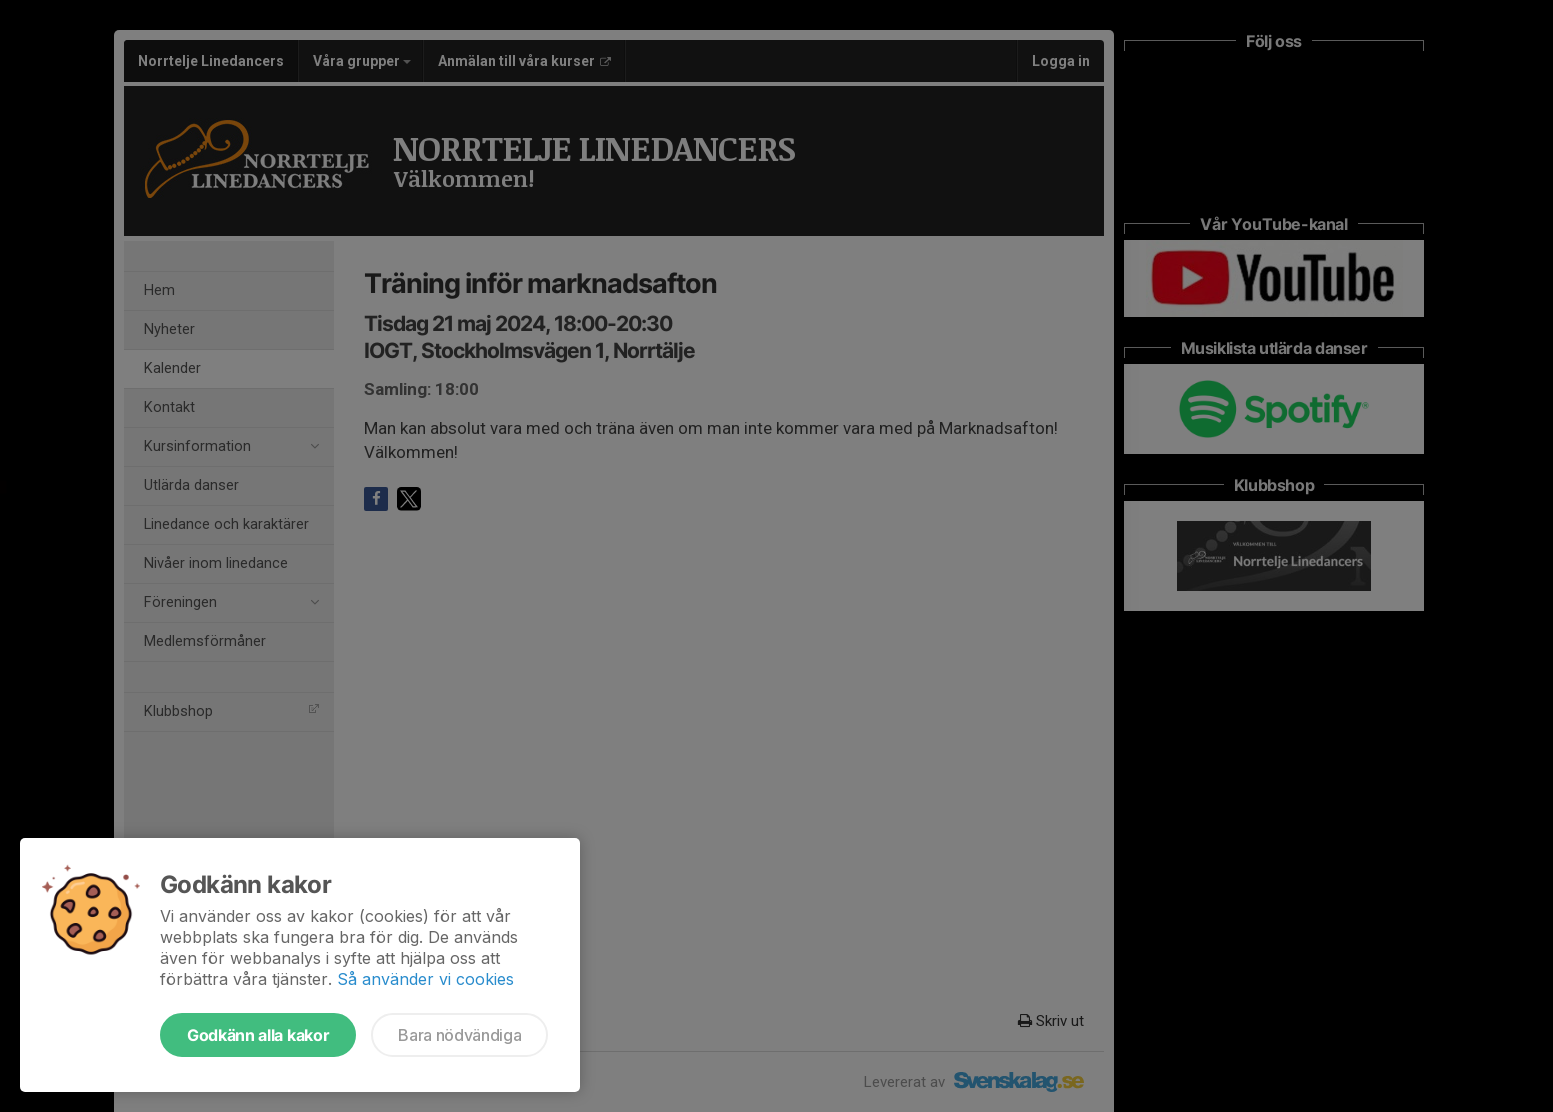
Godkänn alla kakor (258, 1035)
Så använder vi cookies (425, 979)
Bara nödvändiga (459, 1035)
